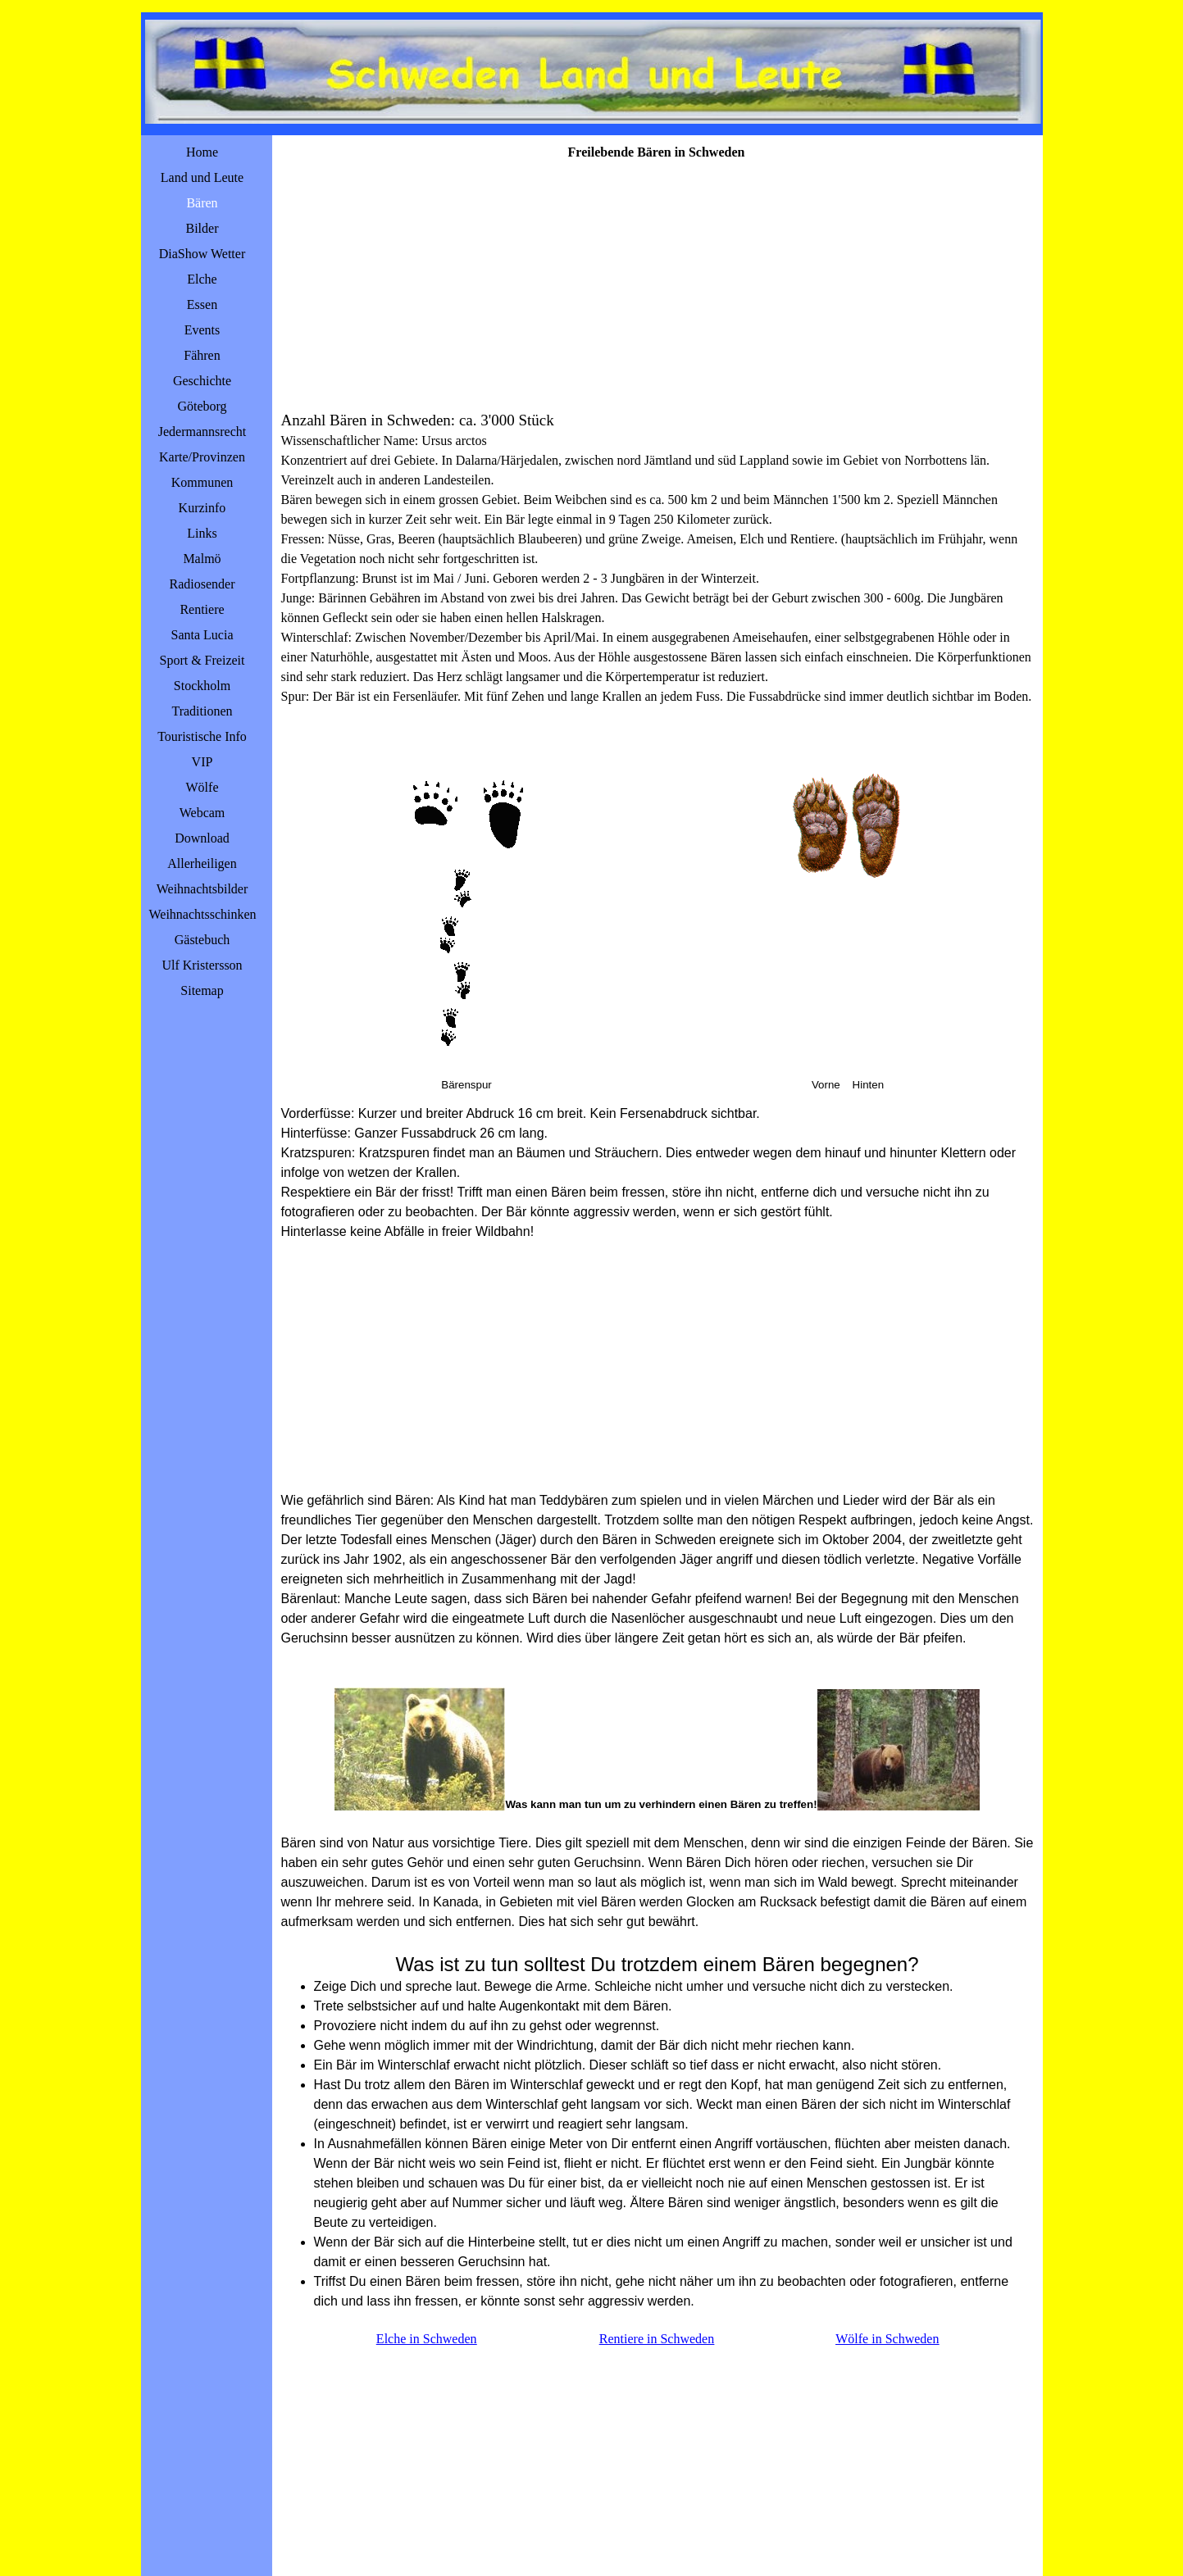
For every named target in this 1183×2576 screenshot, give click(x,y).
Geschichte (202, 381)
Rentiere (202, 609)
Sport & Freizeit (202, 660)
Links (201, 533)
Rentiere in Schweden (656, 2339)
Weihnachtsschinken (203, 914)
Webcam (202, 813)
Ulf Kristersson (202, 965)
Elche (201, 279)
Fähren (202, 355)
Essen (202, 304)
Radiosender (202, 584)
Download (202, 838)
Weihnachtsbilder (202, 889)
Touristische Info (202, 736)
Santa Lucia (202, 635)
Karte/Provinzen (202, 457)
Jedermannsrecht (202, 431)
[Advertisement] (657, 285)
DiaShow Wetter (202, 254)
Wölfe (202, 787)
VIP (202, 762)
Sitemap (201, 990)
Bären (201, 203)
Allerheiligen (201, 863)
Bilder (202, 228)
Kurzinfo (202, 508)
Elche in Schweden (426, 2339)
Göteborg (201, 406)
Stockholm (202, 686)
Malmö (202, 559)
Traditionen (201, 711)
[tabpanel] (657, 568)
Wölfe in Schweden (887, 2339)
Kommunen (202, 482)
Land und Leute (202, 177)
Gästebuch (202, 940)
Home (202, 152)
